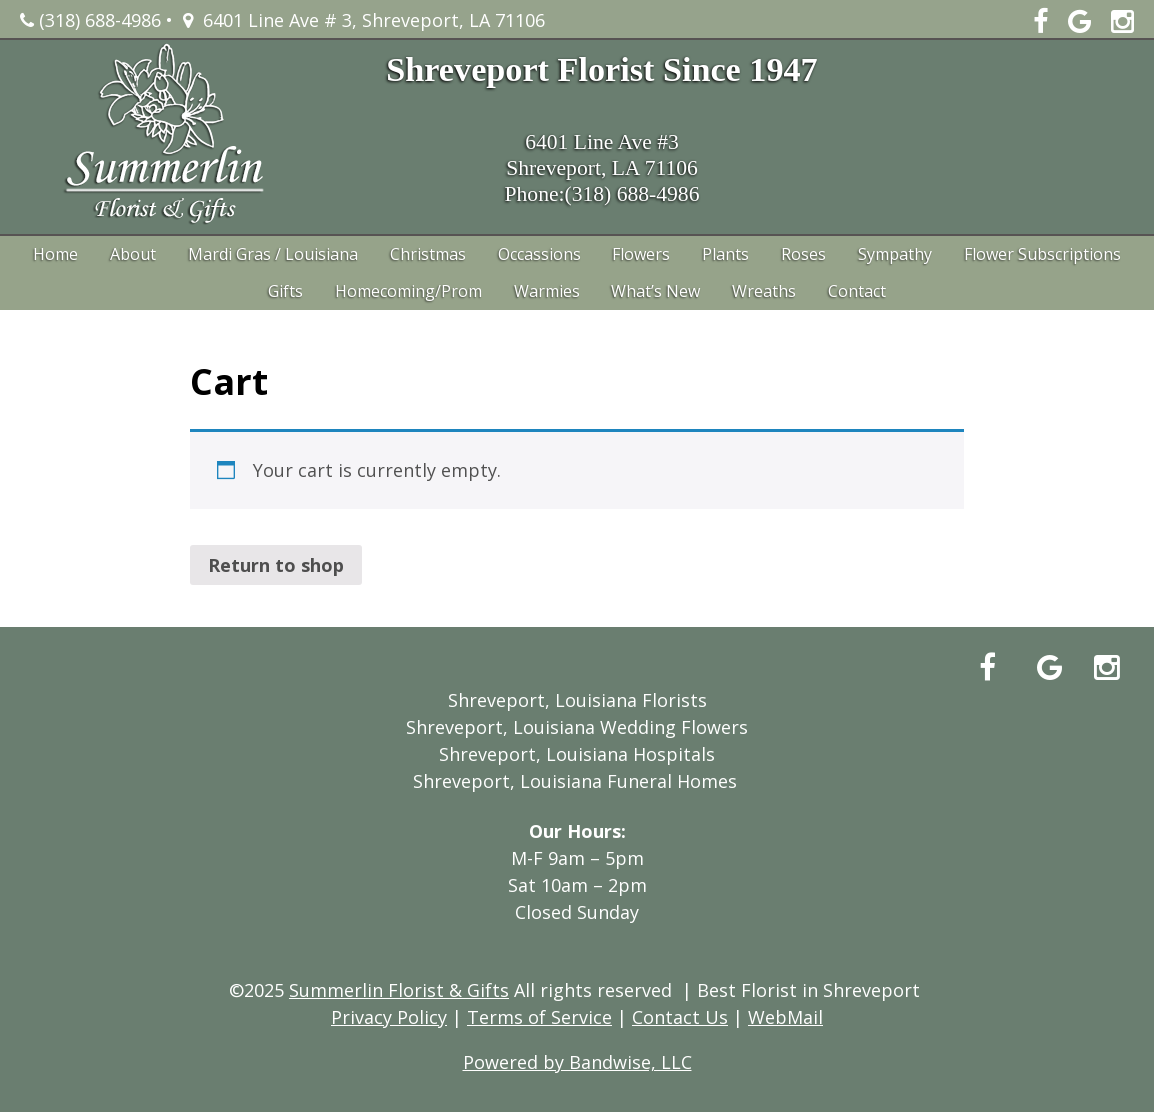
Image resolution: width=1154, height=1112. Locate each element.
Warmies (547, 291)
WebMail (785, 1017)
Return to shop (276, 565)
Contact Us (680, 1017)
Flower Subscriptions (1042, 254)
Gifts (285, 291)
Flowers (641, 254)
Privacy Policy (389, 1017)
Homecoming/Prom (408, 291)
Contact (857, 291)
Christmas (428, 254)
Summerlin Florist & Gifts (399, 990)
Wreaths (764, 291)
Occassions (539, 254)
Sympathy (895, 254)
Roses (803, 254)
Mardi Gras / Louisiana (273, 254)
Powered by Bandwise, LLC (577, 1062)
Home (55, 254)
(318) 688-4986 (90, 20)
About (133, 254)
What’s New (655, 291)
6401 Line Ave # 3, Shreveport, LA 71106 (364, 20)
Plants (725, 254)
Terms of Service (539, 1017)
